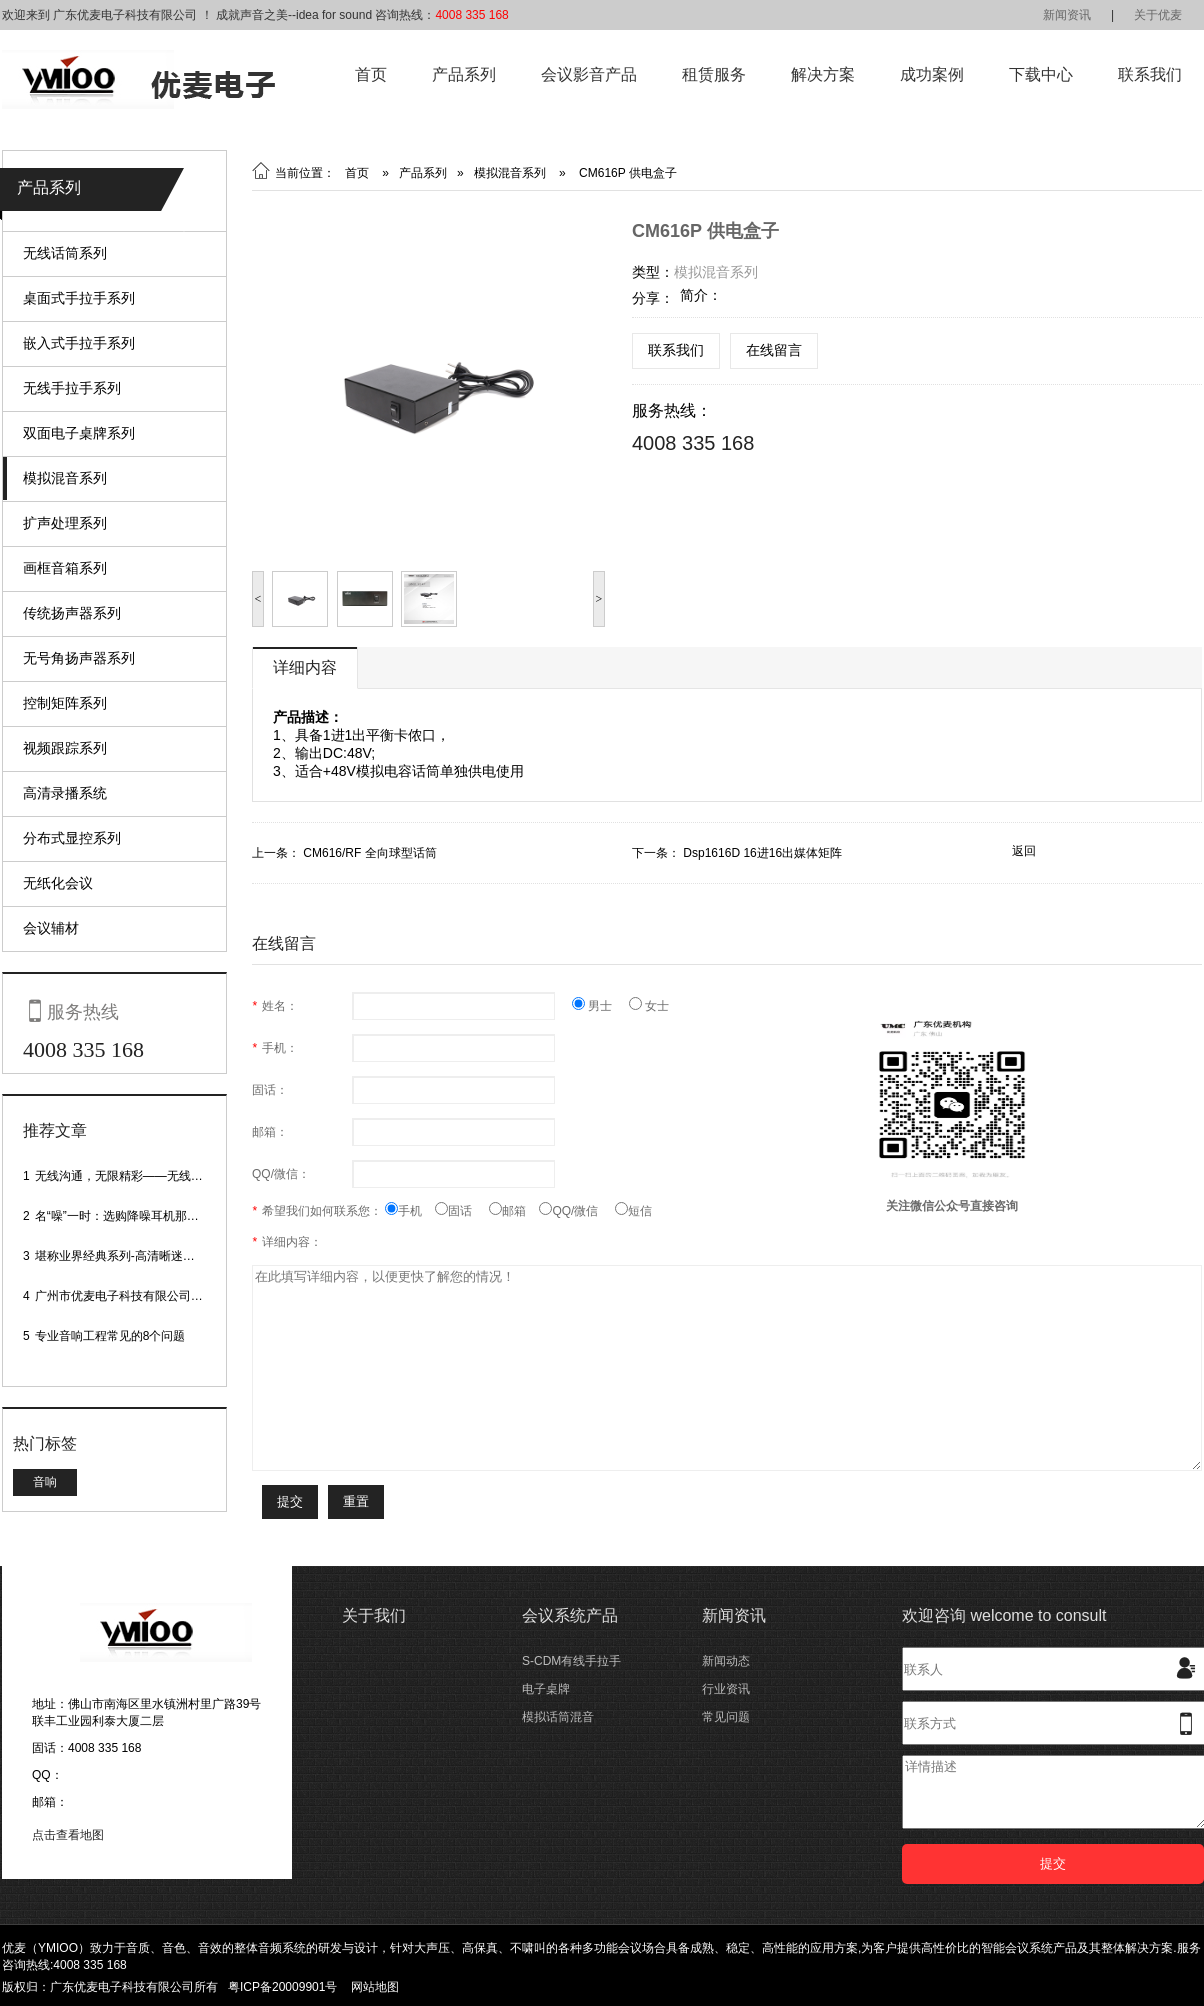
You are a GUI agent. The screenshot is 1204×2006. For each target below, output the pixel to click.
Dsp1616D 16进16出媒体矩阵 (762, 853)
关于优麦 (1158, 15)
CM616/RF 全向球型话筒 (369, 853)
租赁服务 (714, 74)
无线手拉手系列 (72, 388)
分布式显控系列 (72, 838)
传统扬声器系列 (72, 613)
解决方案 (823, 74)
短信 (633, 1211)
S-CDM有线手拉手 (571, 1661)
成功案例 (932, 74)
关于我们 (374, 1615)
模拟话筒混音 (558, 1717)
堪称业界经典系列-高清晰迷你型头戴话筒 (145, 1256)
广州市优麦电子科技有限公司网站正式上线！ (155, 1296)
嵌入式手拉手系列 (79, 343)
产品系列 (464, 74)
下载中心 (1041, 74)
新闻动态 (726, 1661)
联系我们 (1150, 74)
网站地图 (375, 1987)
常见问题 (726, 1717)
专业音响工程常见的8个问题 (110, 1336)
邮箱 (514, 1211)
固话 (462, 1211)
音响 (45, 1482)
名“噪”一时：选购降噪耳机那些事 (123, 1216)
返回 (1024, 851)
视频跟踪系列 (65, 748)
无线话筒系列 (65, 253)
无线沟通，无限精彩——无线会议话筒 (137, 1176)
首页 (371, 74)
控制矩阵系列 (65, 703)
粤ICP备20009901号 (282, 1987)
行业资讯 (726, 1689)
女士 (649, 1006)
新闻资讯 (1067, 15)
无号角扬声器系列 (79, 658)
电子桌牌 (546, 1689)
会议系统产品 (570, 1615)
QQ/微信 (577, 1211)
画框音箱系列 (65, 568)
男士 (600, 1006)
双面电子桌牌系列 (79, 433)
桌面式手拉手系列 (79, 298)
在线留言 (774, 350)
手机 (410, 1211)
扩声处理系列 (65, 523)
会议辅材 (51, 928)
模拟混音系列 (65, 478)
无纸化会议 (58, 883)
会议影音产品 (589, 74)
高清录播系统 (65, 793)
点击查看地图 (68, 1835)
